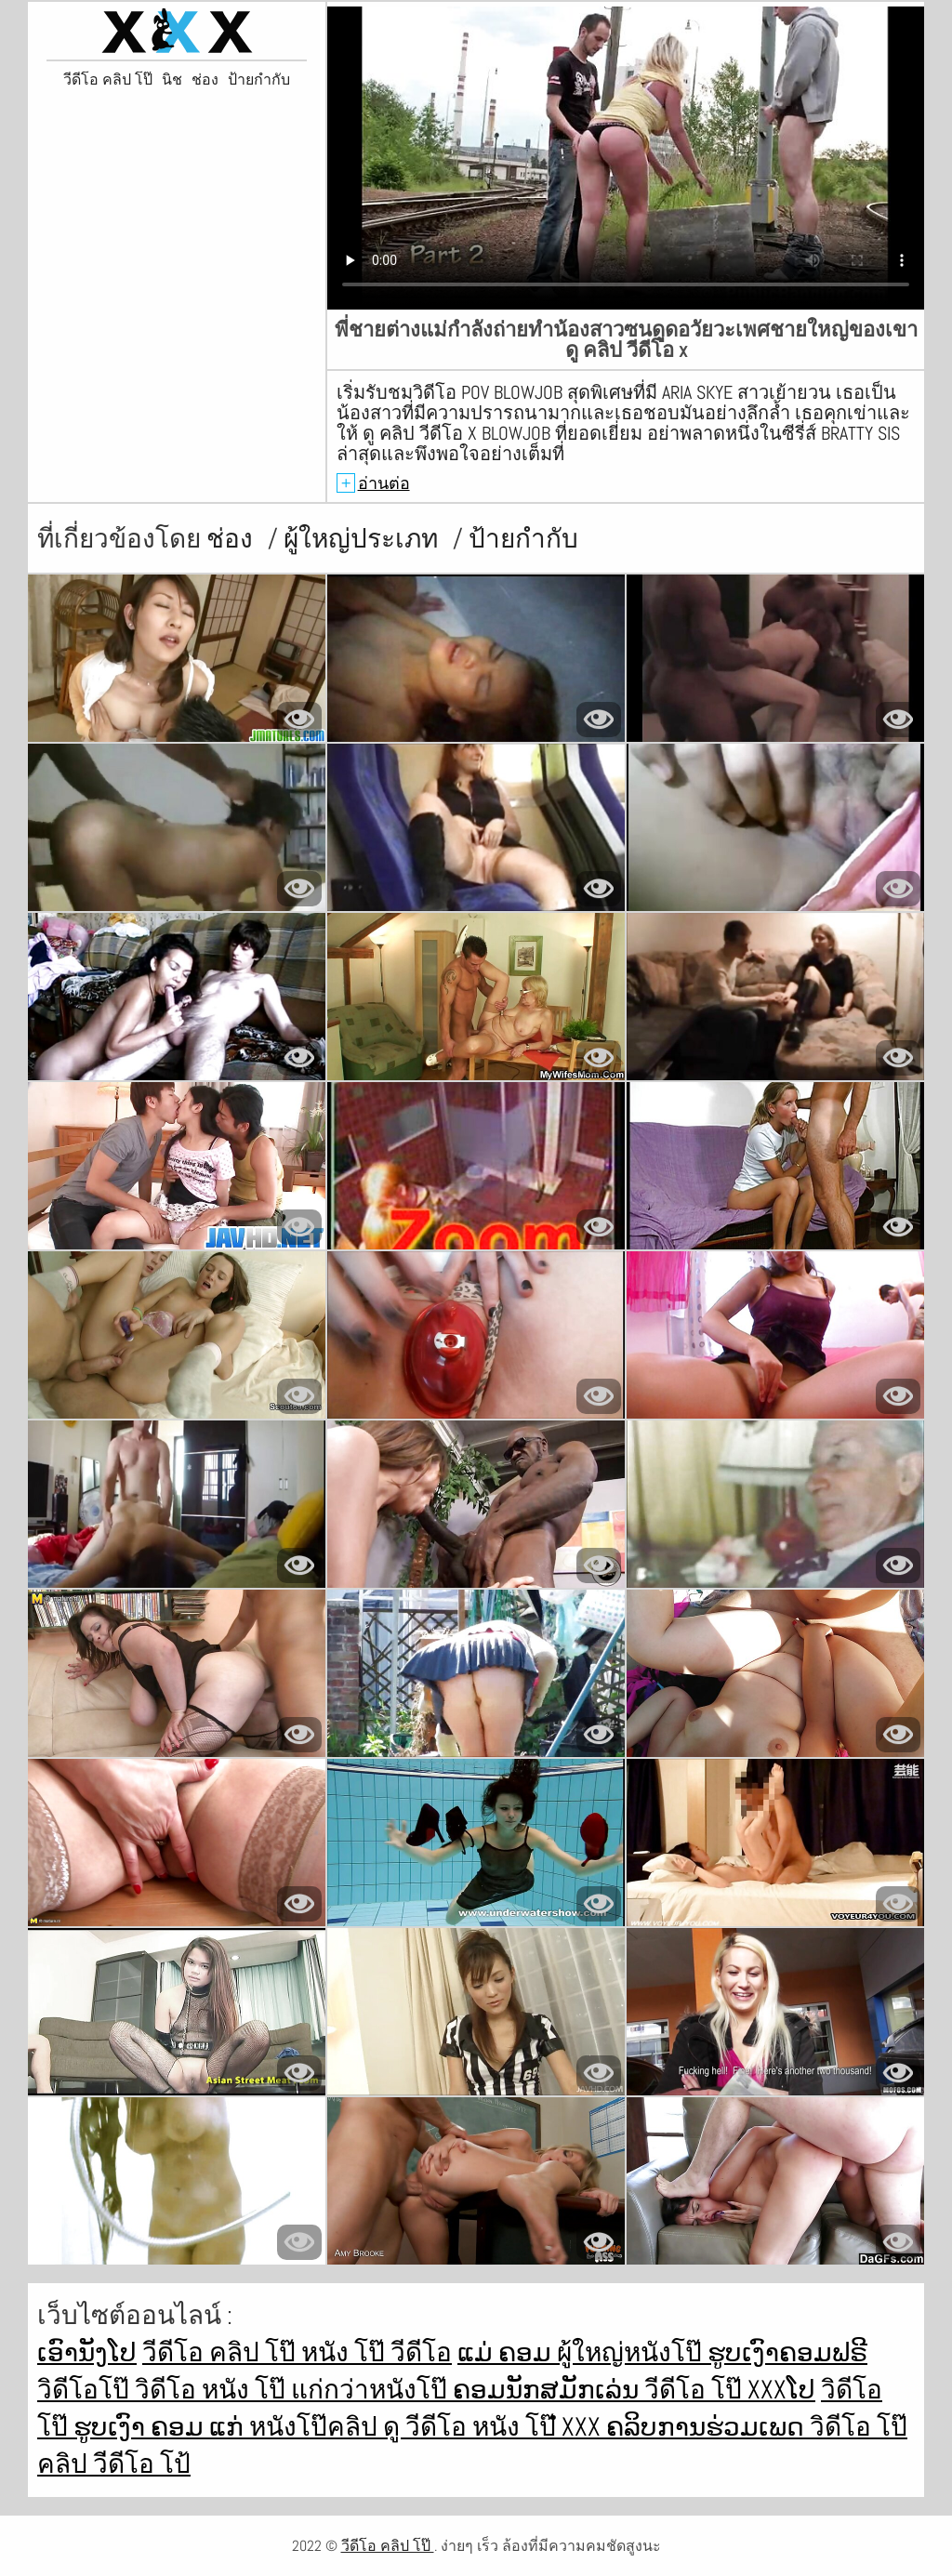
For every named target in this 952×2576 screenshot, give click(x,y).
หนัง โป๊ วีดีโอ (376, 2352)
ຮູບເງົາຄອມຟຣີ (787, 2352)
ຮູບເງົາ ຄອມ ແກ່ (161, 2427)
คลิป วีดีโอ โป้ (114, 2464)
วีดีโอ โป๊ (695, 2389)
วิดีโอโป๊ (86, 2389)
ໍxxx (584, 2427)
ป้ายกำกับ (259, 80)
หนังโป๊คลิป (316, 2427)
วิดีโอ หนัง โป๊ (213, 2389)
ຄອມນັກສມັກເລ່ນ (548, 2389)
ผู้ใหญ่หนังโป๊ (632, 2352)
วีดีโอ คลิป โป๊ (107, 80)
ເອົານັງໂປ (87, 2352)
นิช (172, 80)
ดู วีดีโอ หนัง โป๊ (472, 2427)
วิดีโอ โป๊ (858, 2427)
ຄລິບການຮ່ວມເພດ (708, 2427)
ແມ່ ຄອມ (507, 2352)
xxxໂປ (781, 2389)
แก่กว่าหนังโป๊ (372, 2389)
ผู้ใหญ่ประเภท (363, 538)
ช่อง (205, 80)
